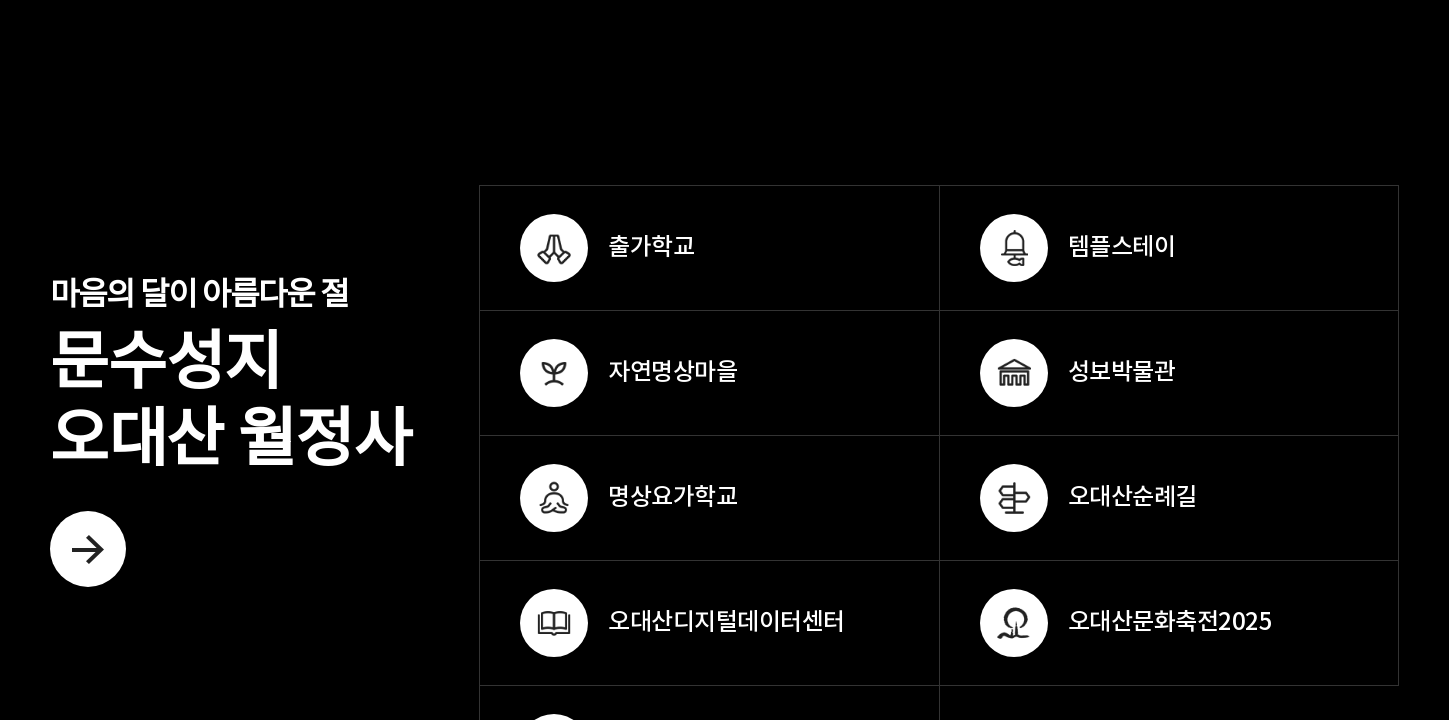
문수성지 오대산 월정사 (230, 433)
